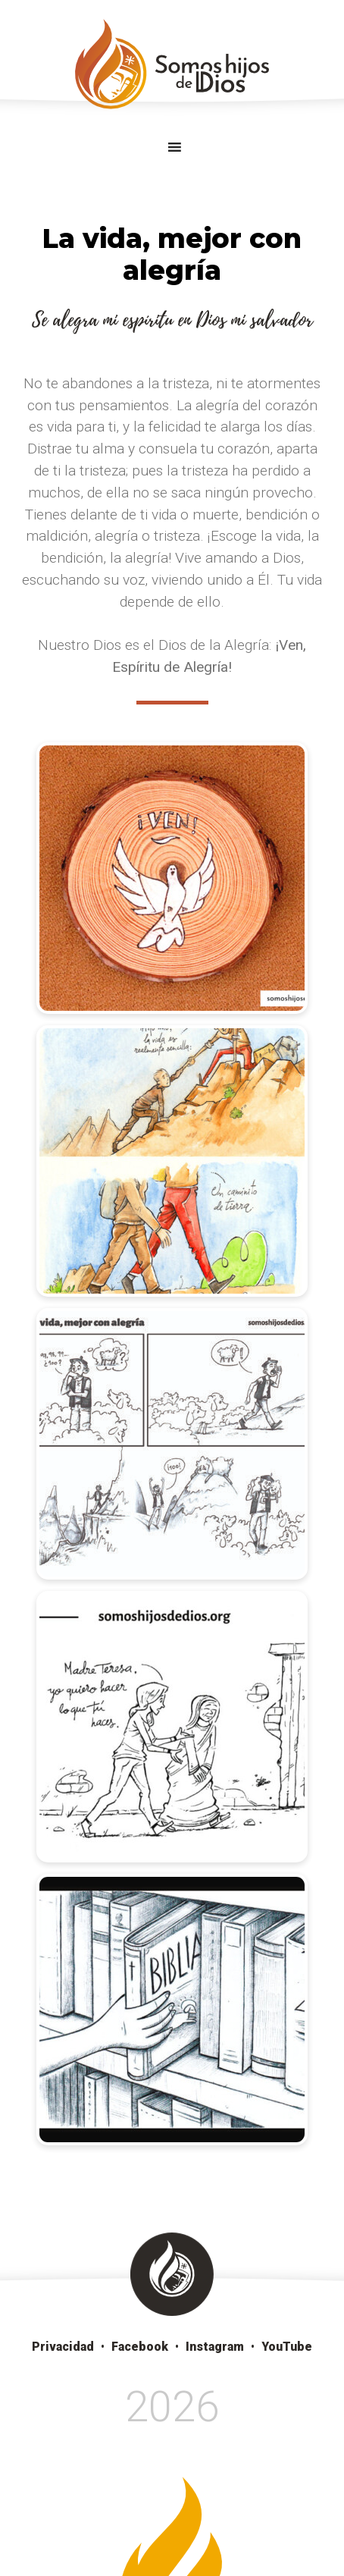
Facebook (139, 2346)
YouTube (286, 2346)
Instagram (215, 2346)
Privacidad (63, 2346)
